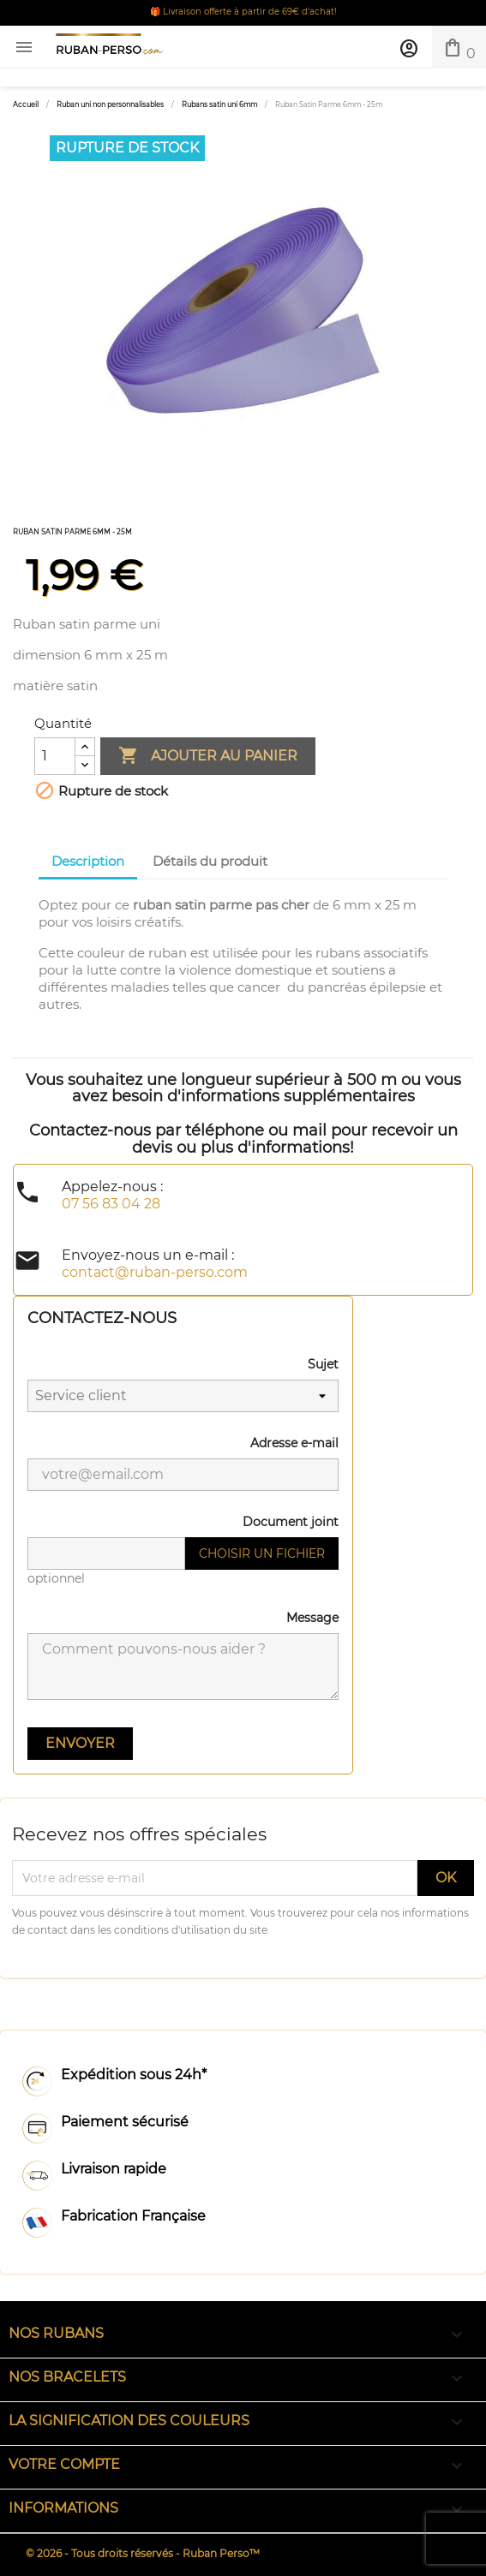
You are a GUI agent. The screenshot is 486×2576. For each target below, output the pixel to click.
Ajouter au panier (207, 756)
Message (312, 1617)
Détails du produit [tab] (210, 861)
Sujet (323, 1364)
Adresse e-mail (294, 1443)
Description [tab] (87, 861)
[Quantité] (54, 756)
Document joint (291, 1522)
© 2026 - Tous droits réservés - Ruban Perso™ (143, 2553)
